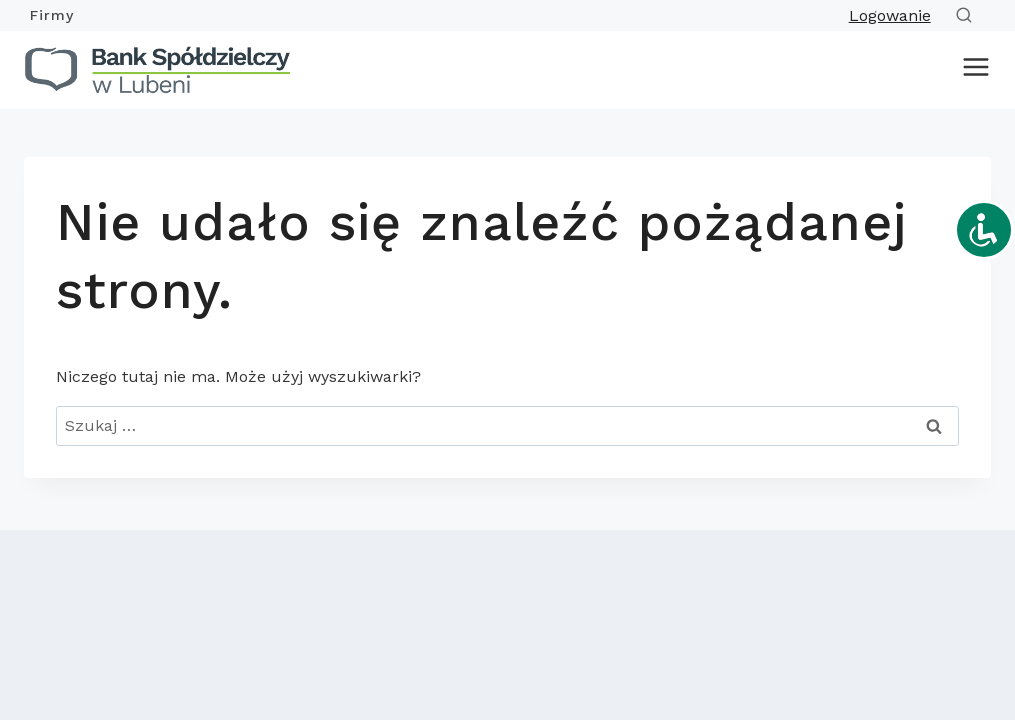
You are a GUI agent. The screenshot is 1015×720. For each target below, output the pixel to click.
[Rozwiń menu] (972, 70)
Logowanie (890, 15)
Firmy (52, 15)
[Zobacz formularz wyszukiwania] (968, 15)
